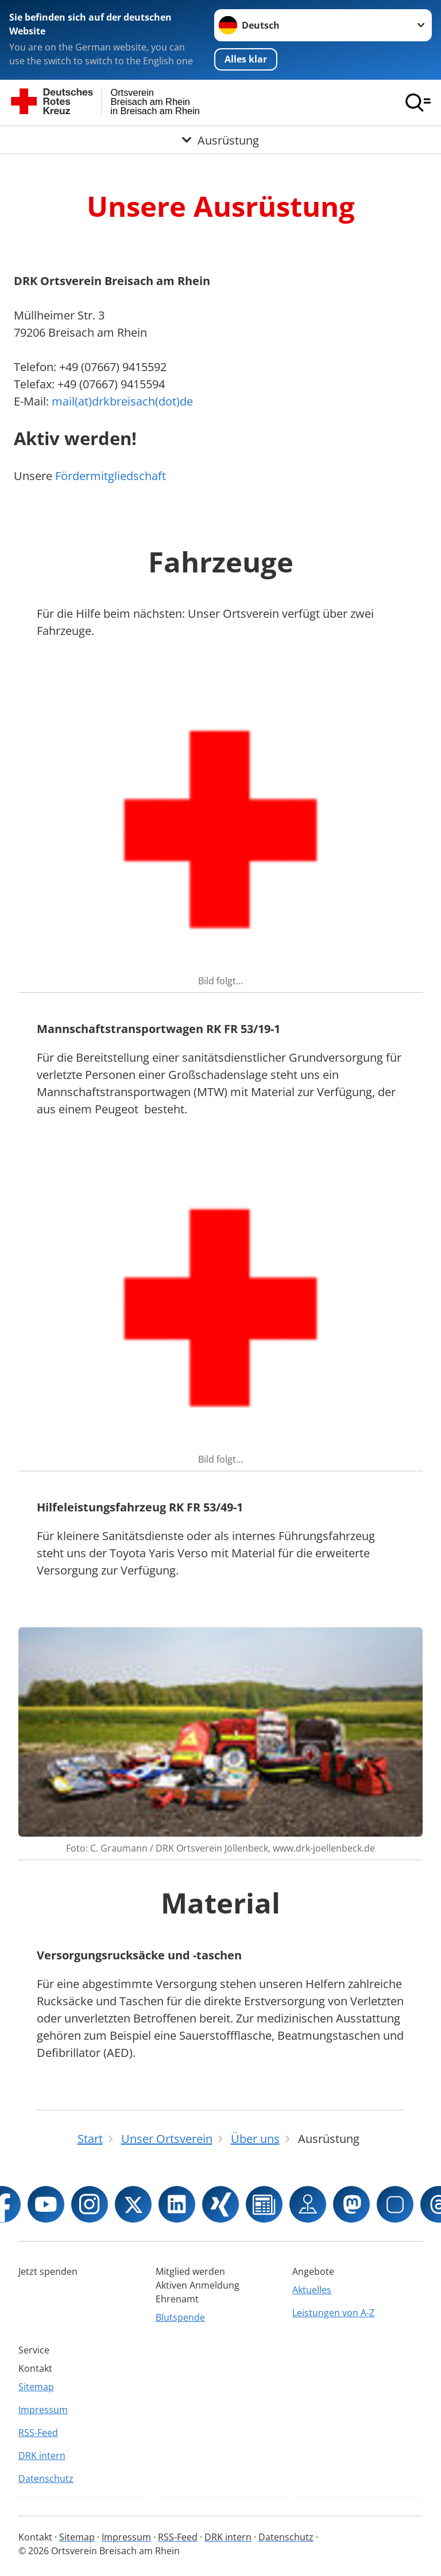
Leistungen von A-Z (333, 2312)
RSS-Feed (38, 2432)
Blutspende (180, 2317)
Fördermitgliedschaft (110, 476)
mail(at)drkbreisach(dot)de (122, 401)
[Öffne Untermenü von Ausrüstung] (220, 140)
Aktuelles (311, 2289)
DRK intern (41, 2455)
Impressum (43, 2409)
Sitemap (36, 2386)
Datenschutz (46, 2478)
